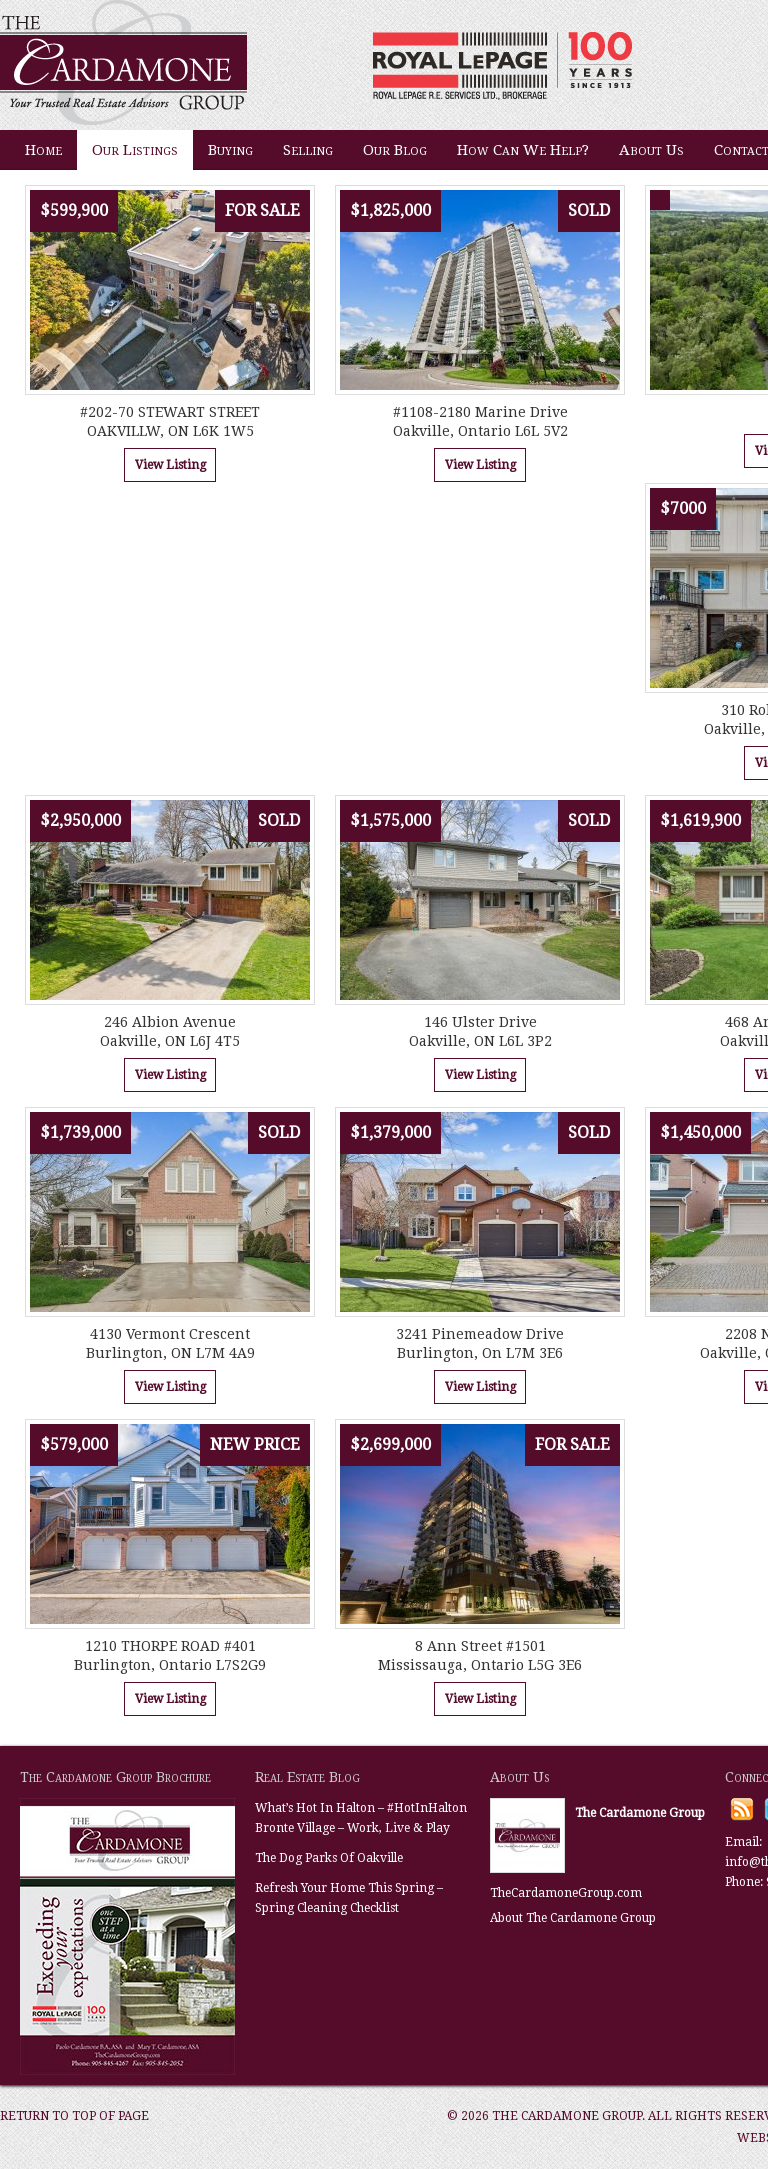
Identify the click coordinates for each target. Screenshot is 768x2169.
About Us (651, 150)
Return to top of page (74, 2116)
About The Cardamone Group (573, 1918)
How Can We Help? (523, 150)
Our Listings (135, 150)
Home (43, 150)
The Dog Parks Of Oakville (329, 1858)
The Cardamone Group (200, 65)
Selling (308, 150)
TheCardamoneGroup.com (566, 1893)
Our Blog (395, 150)
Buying (230, 150)
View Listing (170, 465)
